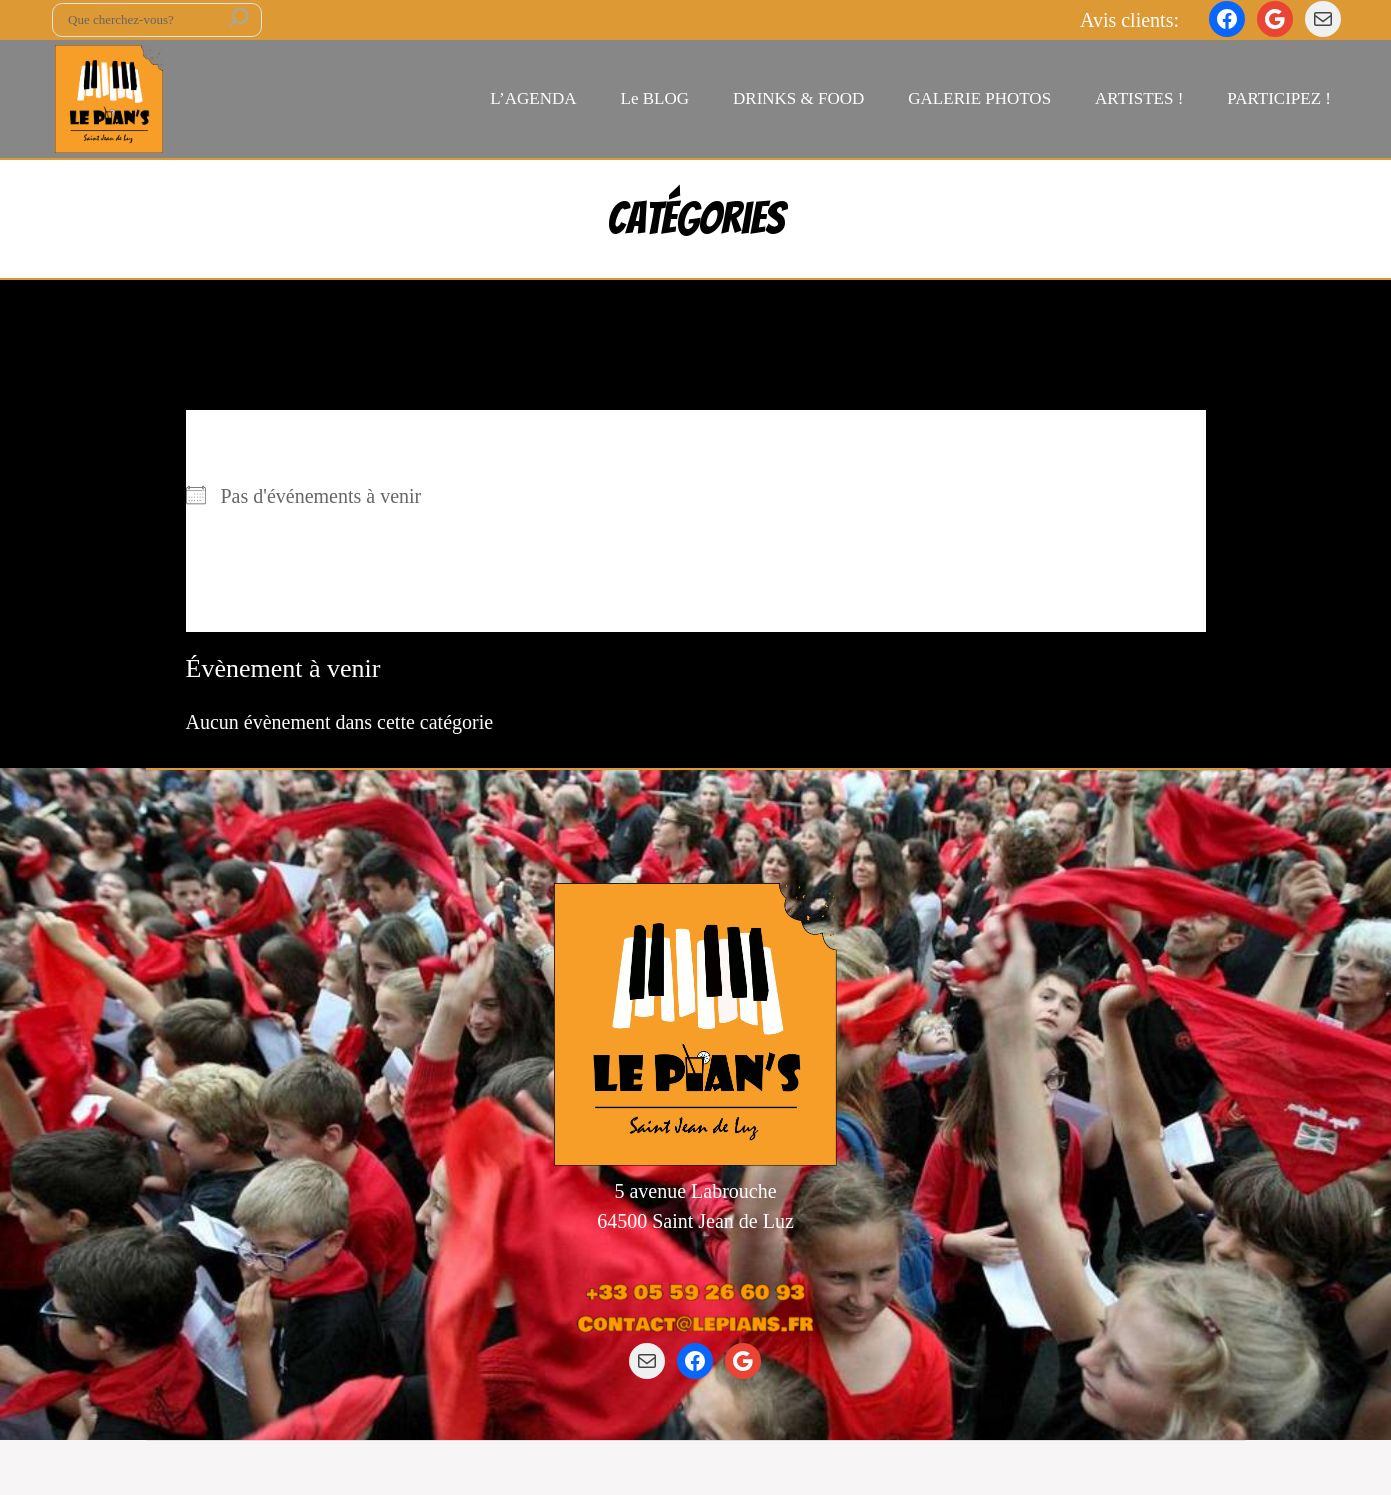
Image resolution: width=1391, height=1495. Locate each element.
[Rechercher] (239, 20)
